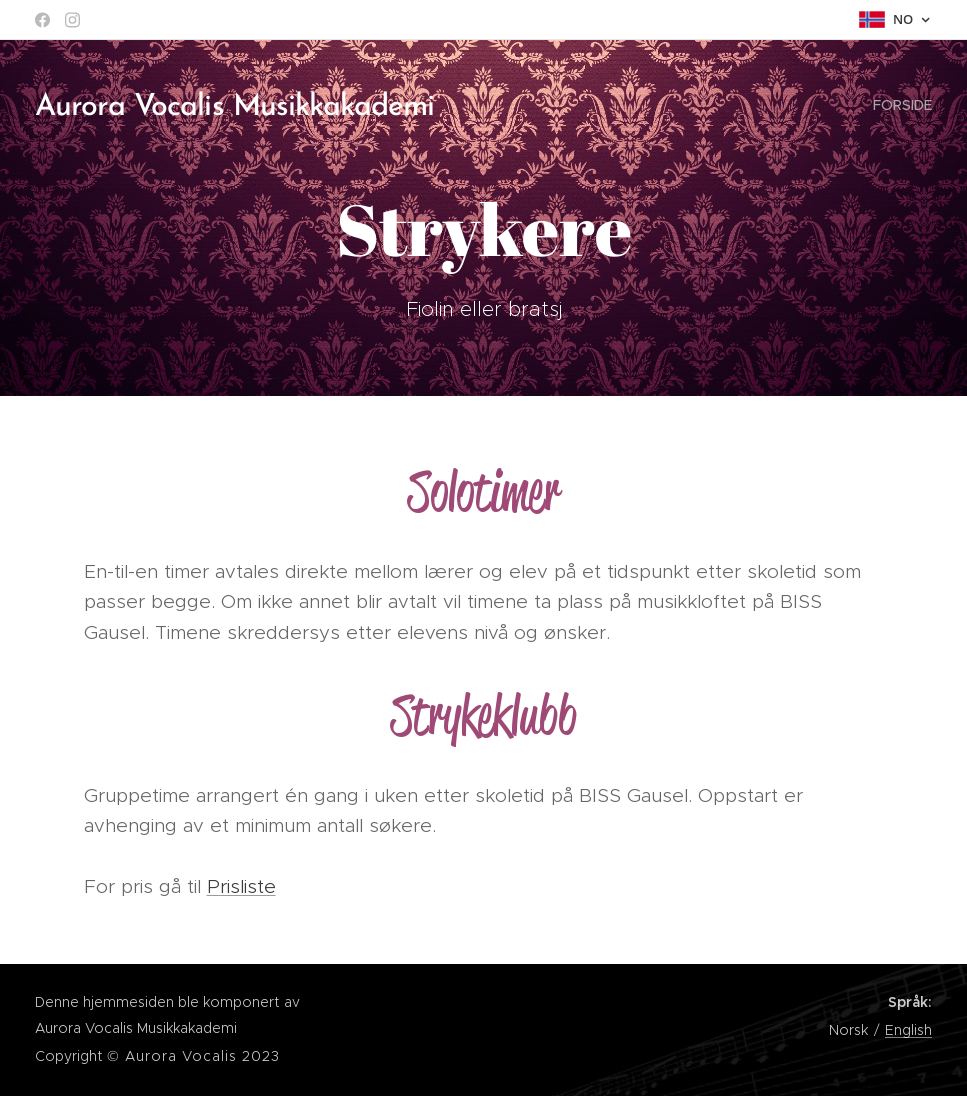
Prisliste (241, 886)
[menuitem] (900, 105)
